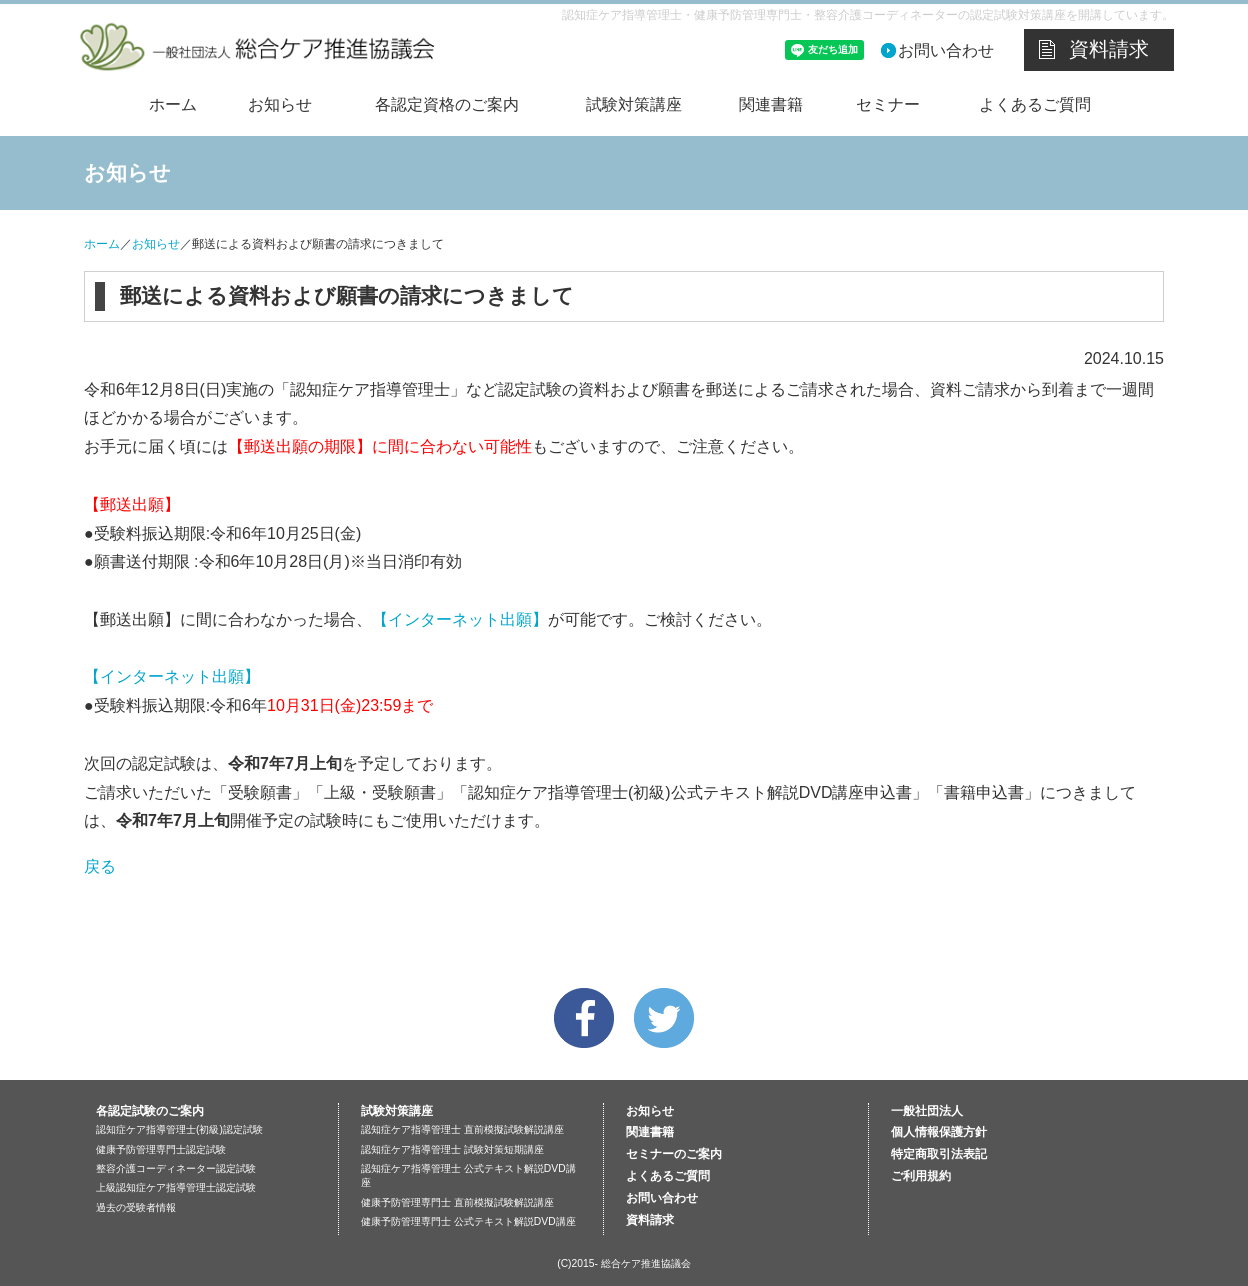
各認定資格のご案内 (447, 104)
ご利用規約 (921, 1176)
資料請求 (1109, 49)
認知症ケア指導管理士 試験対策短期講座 (452, 1149)
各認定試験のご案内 (150, 1111)
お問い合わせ (946, 50)
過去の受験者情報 (136, 1207)
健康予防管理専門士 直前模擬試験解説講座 (457, 1202)
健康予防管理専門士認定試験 (161, 1149)
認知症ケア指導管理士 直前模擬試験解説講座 (462, 1129)
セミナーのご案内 (674, 1154)
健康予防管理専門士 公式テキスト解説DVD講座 (468, 1221)
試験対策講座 (634, 104)
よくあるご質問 (1035, 104)
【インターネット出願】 (460, 619)
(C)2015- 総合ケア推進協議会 (624, 1263)
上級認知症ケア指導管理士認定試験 (176, 1187)
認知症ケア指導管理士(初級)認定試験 (179, 1129)
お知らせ (280, 104)
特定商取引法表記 (939, 1154)
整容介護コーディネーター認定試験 (176, 1168)
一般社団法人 (927, 1111)
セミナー (888, 104)
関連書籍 (771, 104)
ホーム (173, 104)
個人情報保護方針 (939, 1132)
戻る (100, 866)
